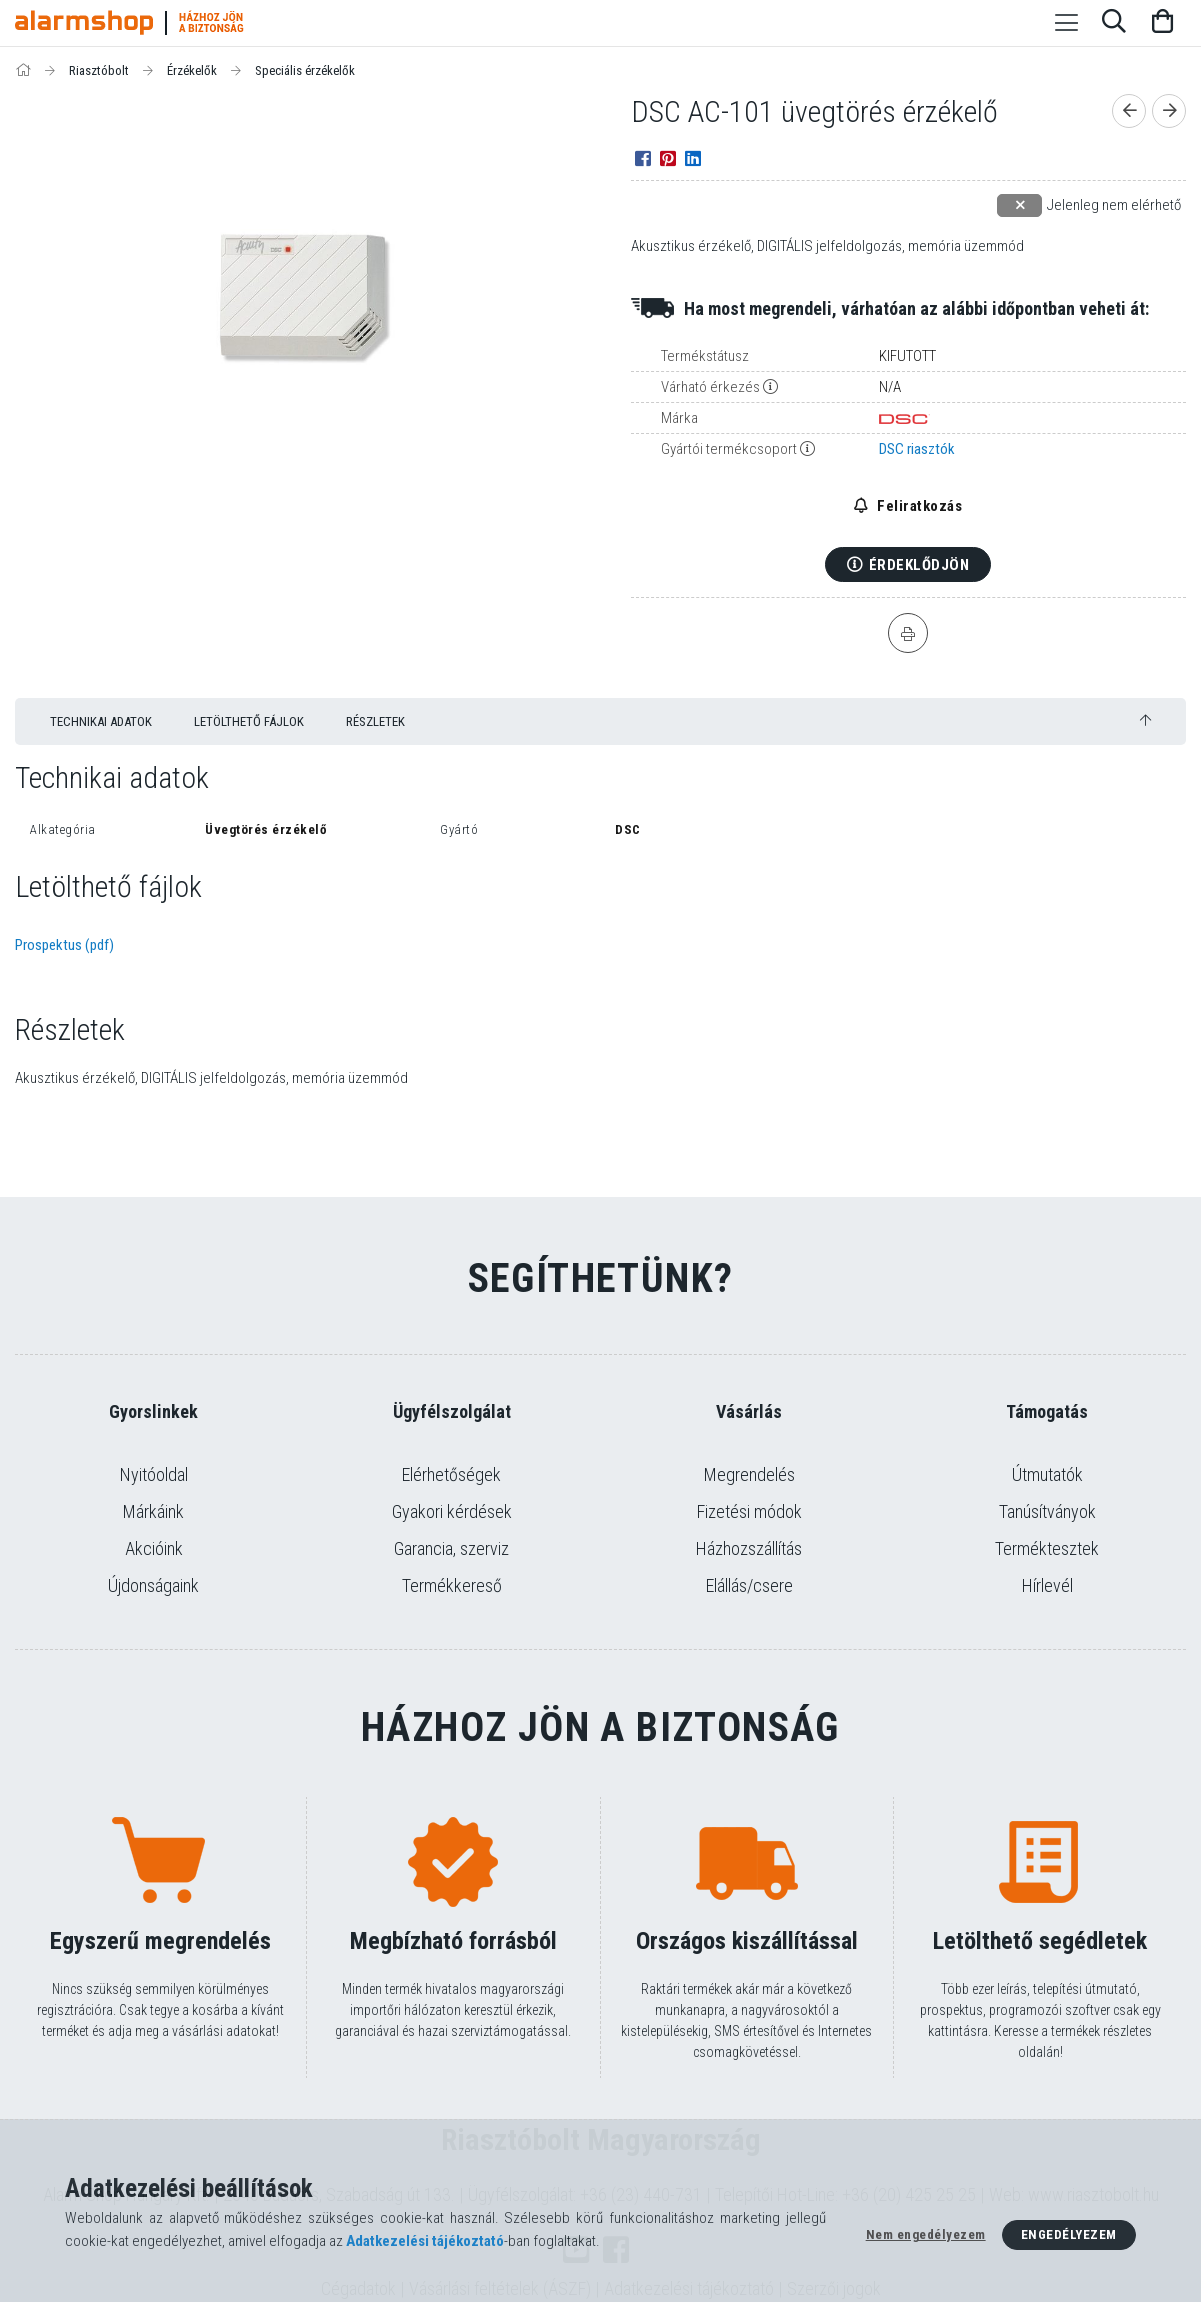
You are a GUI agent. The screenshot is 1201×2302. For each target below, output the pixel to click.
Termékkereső (452, 1585)
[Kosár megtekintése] (1162, 23)
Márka (679, 418)
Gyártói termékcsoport (729, 449)
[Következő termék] (1169, 111)
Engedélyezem (1069, 2234)
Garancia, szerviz (451, 1548)
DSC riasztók (917, 449)
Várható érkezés (710, 387)
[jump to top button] (1145, 720)
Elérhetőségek (451, 1474)
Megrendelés (749, 1474)
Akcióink (154, 1548)
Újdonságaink (153, 1585)
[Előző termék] (1129, 111)
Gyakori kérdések (452, 1511)
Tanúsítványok (1047, 1511)
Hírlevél (1047, 1585)
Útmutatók (1047, 1474)
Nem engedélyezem (926, 2234)
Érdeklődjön (919, 565)
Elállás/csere (749, 1585)
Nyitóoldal (154, 1474)
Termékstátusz (705, 356)
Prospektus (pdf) (64, 945)
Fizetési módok (749, 1511)
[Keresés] (1114, 23)
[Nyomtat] (908, 633)
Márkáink (153, 1511)
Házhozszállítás (749, 1548)
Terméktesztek (1047, 1548)
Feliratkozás (918, 506)
